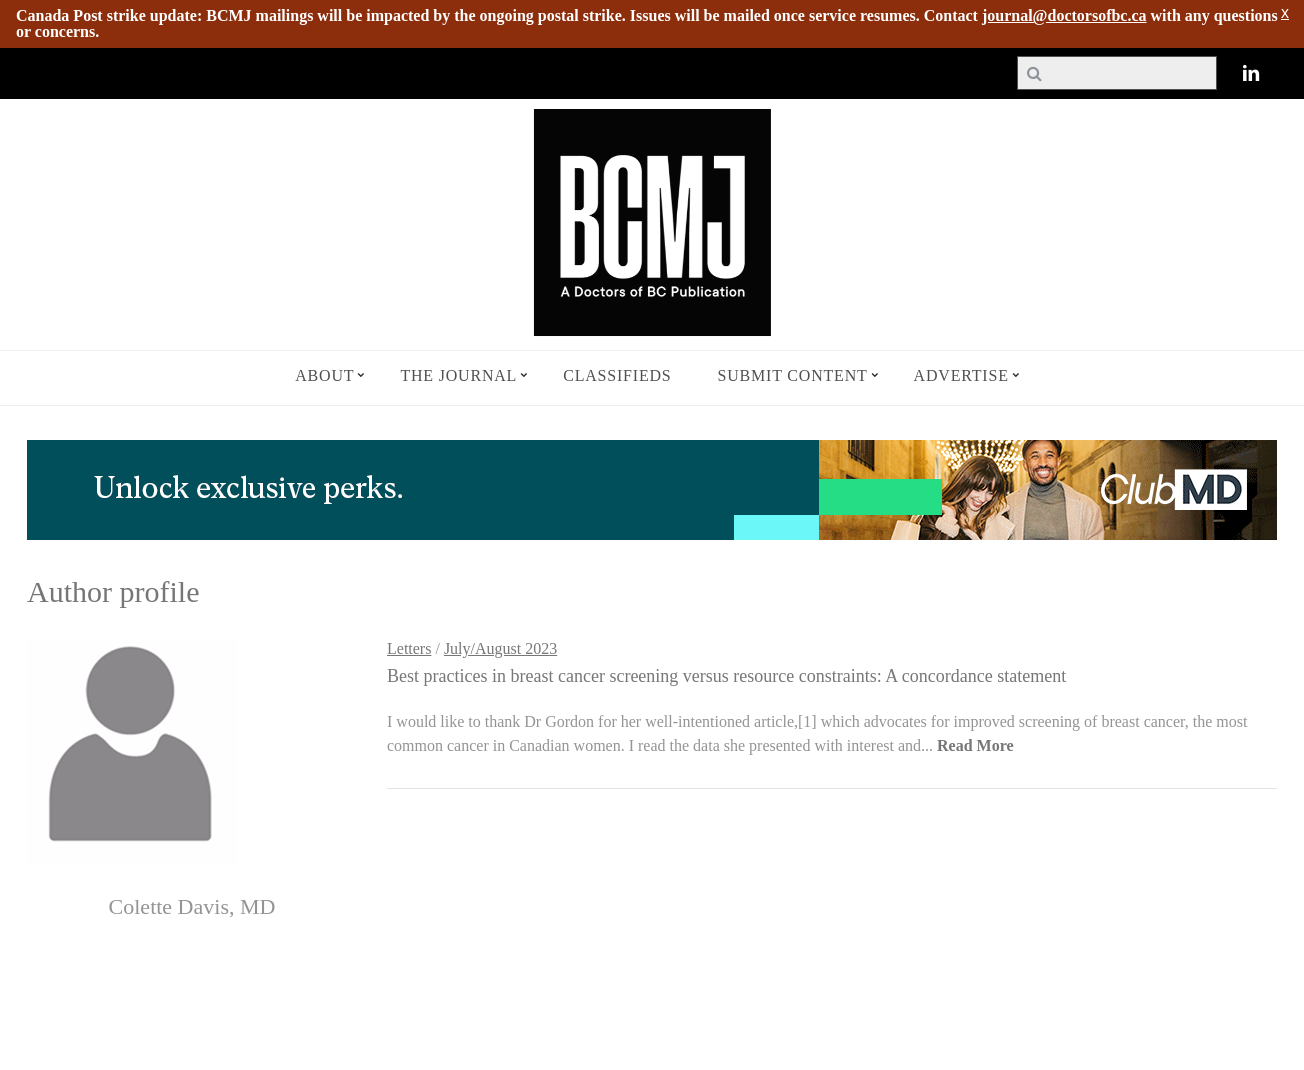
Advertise (961, 375)
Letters (409, 648)
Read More (975, 745)
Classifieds (617, 375)
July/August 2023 (500, 648)
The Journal (458, 375)
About (324, 375)
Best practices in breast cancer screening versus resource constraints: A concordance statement (726, 676)
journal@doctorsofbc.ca (1064, 15)
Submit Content (793, 375)
